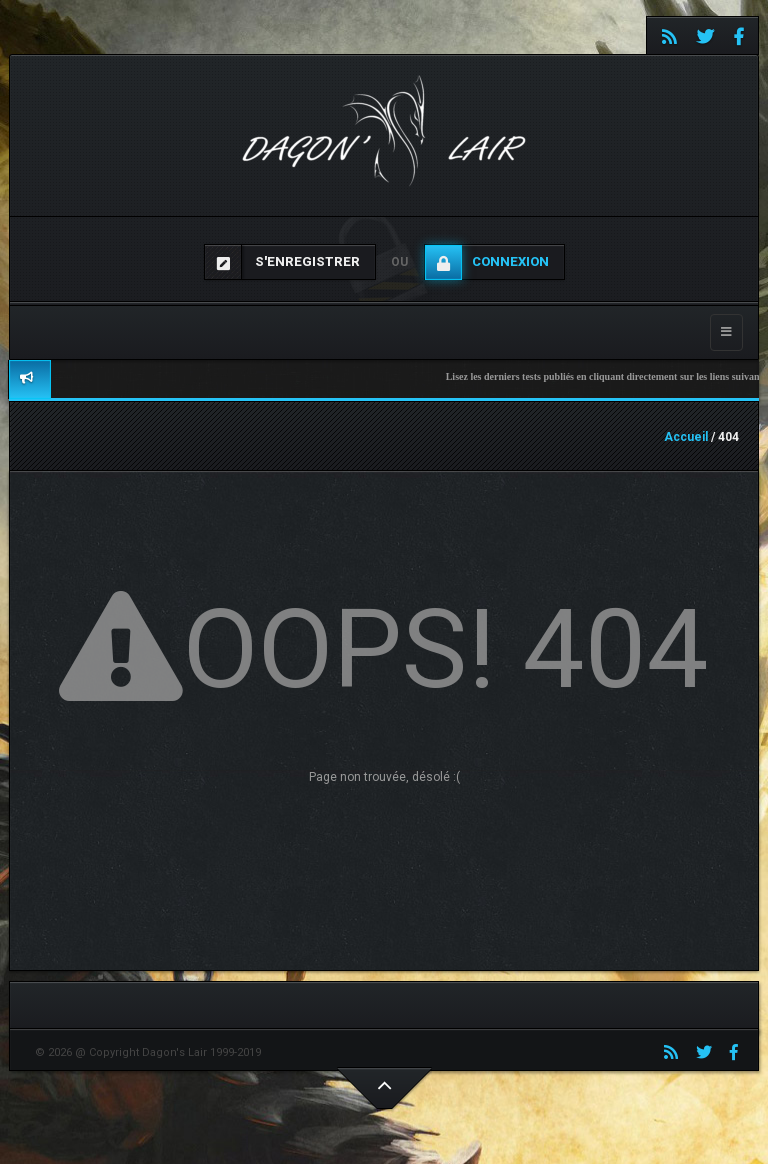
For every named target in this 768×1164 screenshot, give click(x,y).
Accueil (686, 437)
